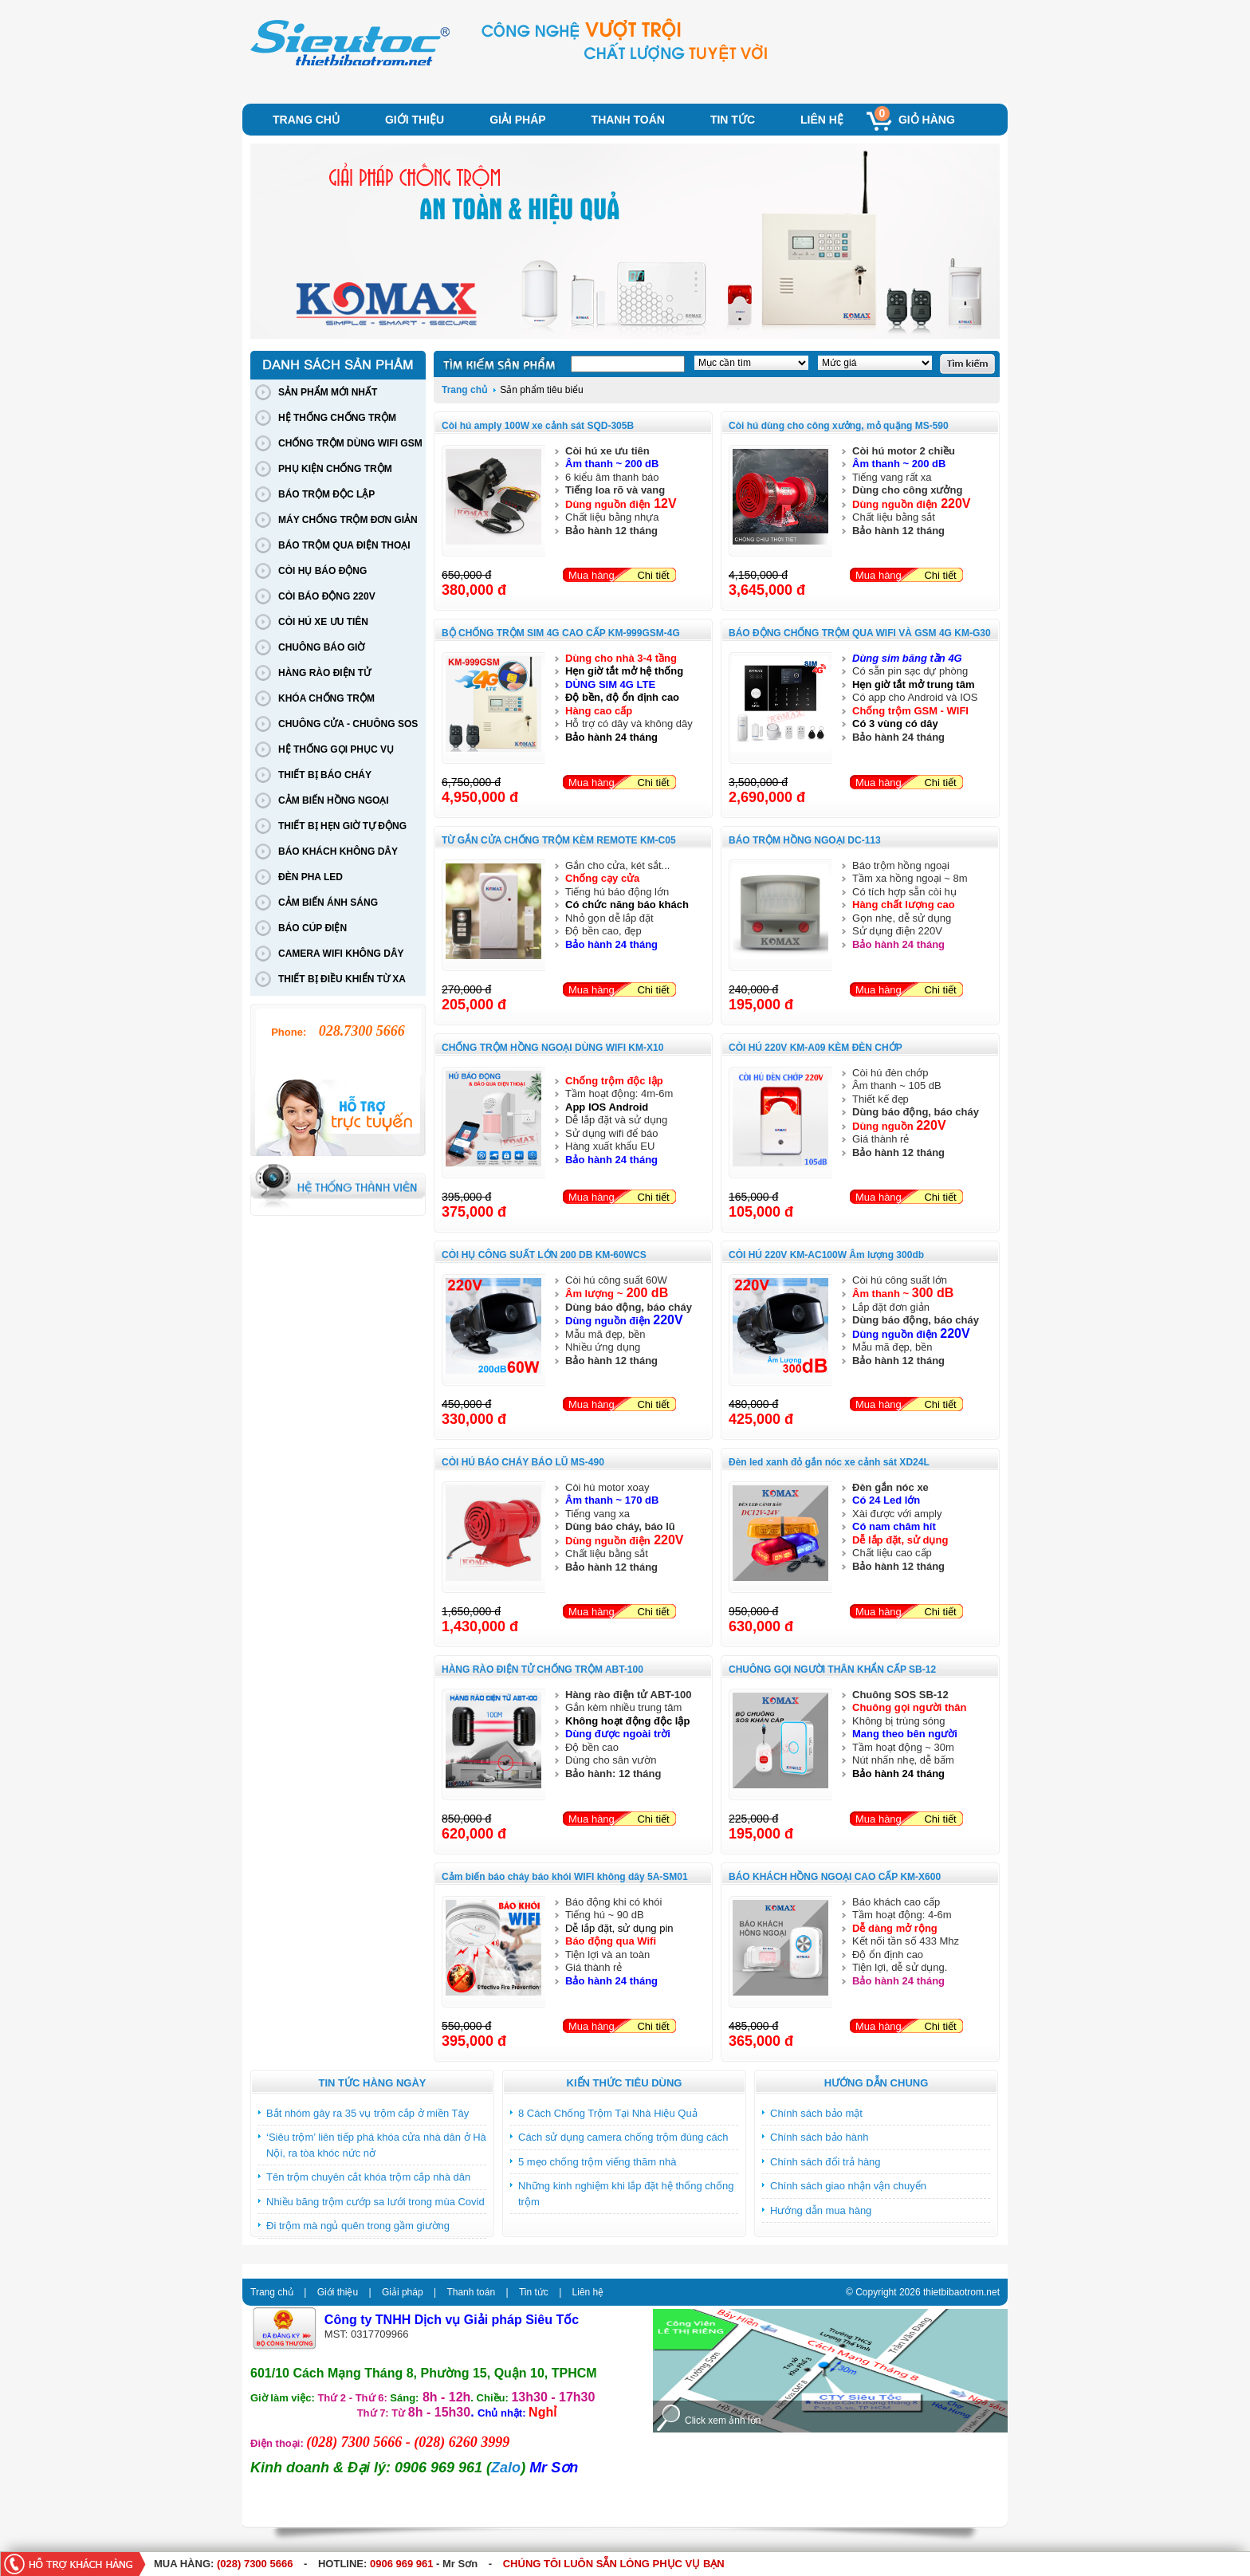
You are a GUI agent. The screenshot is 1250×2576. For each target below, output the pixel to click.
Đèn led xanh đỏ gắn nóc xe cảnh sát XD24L (829, 1462)
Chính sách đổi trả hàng (825, 2162)
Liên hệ (821, 119)
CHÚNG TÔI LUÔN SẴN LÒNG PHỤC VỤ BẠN (614, 2564)
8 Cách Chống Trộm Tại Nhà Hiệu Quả (608, 2113)
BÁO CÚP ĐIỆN (312, 928)
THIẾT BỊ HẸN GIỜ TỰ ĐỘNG (342, 826)
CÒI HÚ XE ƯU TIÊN (323, 621)
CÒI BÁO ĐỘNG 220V (326, 596)
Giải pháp (517, 119)
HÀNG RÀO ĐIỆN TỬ (324, 672)
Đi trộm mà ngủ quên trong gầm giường (358, 2226)
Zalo (506, 2468)
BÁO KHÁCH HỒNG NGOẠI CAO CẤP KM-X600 (835, 1876)
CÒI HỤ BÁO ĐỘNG (322, 570)
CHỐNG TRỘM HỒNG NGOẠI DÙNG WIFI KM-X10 (552, 1047)
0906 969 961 (402, 2564)
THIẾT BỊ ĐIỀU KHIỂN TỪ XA (342, 979)
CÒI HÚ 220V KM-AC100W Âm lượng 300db (826, 1254)
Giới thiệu (414, 119)
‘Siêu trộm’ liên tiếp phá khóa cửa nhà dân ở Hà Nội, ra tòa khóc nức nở (376, 2145)
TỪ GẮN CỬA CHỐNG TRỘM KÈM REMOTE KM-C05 (559, 840)
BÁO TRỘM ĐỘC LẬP (326, 494)
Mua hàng (591, 575)
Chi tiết (653, 575)
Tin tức (732, 119)
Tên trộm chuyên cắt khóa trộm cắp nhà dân (368, 2177)
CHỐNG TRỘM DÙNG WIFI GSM (350, 443)
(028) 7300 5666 (255, 2564)
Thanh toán (628, 119)
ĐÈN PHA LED (310, 877)
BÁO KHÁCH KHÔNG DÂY (338, 851)
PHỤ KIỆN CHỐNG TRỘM (335, 468)
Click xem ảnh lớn (723, 2420)
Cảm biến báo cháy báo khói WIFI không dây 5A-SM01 (565, 1876)
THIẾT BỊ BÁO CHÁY (324, 775)
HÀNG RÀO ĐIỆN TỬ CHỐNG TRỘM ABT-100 (542, 1669)
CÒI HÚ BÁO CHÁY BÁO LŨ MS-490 (523, 1462)
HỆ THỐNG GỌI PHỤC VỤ (336, 749)
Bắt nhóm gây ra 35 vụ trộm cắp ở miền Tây (367, 2113)
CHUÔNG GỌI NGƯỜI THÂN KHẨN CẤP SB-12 (832, 1669)
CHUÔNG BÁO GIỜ (321, 647)
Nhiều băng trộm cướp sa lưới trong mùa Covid (375, 2202)
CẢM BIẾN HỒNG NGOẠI (333, 800)
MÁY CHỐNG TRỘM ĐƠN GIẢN (348, 519)
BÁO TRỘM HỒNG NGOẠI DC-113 (805, 840)
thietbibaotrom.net (961, 2292)
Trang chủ (306, 119)
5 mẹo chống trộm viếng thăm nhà (597, 2162)
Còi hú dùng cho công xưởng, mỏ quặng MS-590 (839, 425)
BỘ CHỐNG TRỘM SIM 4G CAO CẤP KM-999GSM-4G (561, 633)
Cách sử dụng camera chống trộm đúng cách (623, 2137)
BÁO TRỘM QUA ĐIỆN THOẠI (344, 545)
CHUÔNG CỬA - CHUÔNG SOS (348, 724)
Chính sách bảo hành (819, 2137)
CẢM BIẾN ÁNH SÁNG (328, 902)
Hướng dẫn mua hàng (820, 2210)
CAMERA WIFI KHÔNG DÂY (341, 953)
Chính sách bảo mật (816, 2113)
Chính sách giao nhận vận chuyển (848, 2186)
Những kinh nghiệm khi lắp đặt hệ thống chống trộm (626, 2194)
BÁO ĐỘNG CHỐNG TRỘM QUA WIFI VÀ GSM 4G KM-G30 (860, 633)
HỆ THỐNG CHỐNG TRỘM (337, 417)
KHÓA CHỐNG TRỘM (326, 698)
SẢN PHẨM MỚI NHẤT (327, 392)
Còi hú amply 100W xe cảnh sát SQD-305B (538, 425)
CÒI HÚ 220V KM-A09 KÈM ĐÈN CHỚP (815, 1047)
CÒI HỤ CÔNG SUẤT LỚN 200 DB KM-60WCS (544, 1254)
